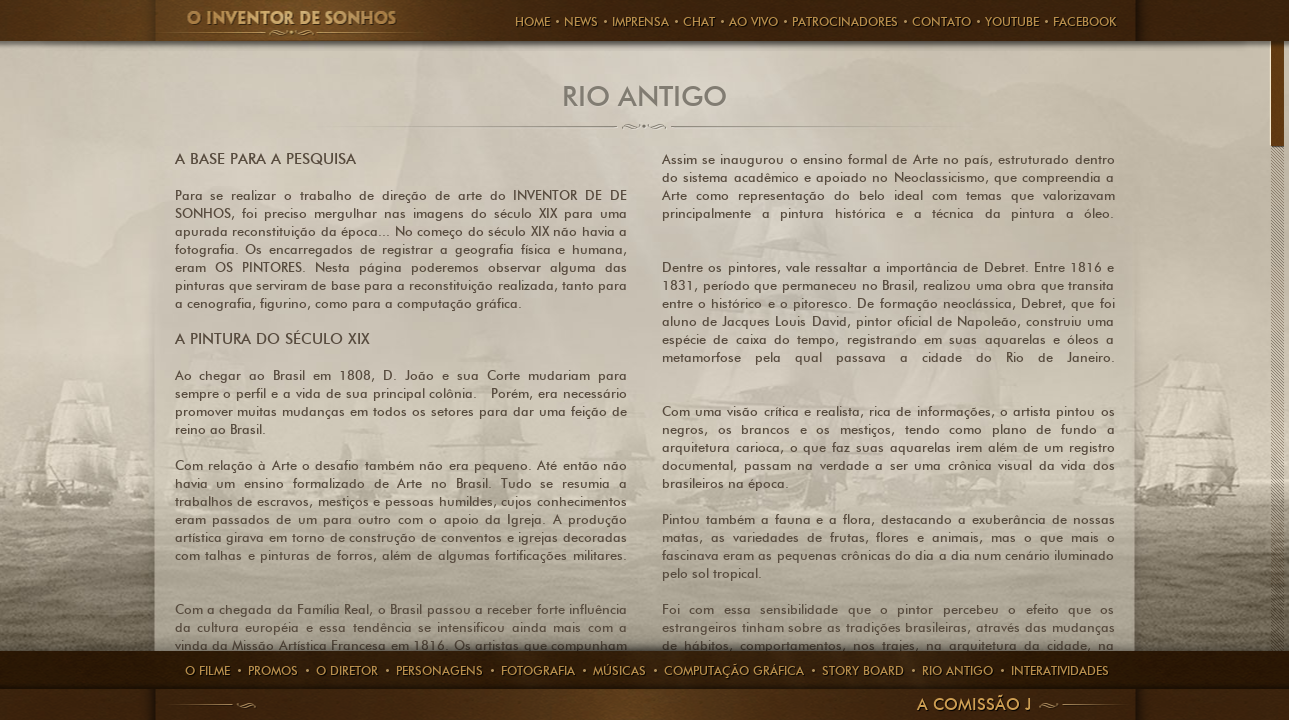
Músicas (619, 670)
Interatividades (1060, 670)
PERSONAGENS (439, 670)
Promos (273, 670)
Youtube (1012, 21)
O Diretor (347, 670)
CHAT (699, 21)
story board (863, 670)
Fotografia (538, 670)
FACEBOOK (1084, 21)
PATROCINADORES (845, 21)
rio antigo (957, 670)
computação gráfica (734, 670)
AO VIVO (753, 21)
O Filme (207, 670)
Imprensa (640, 21)
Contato (941, 21)
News (581, 21)
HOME (532, 21)
